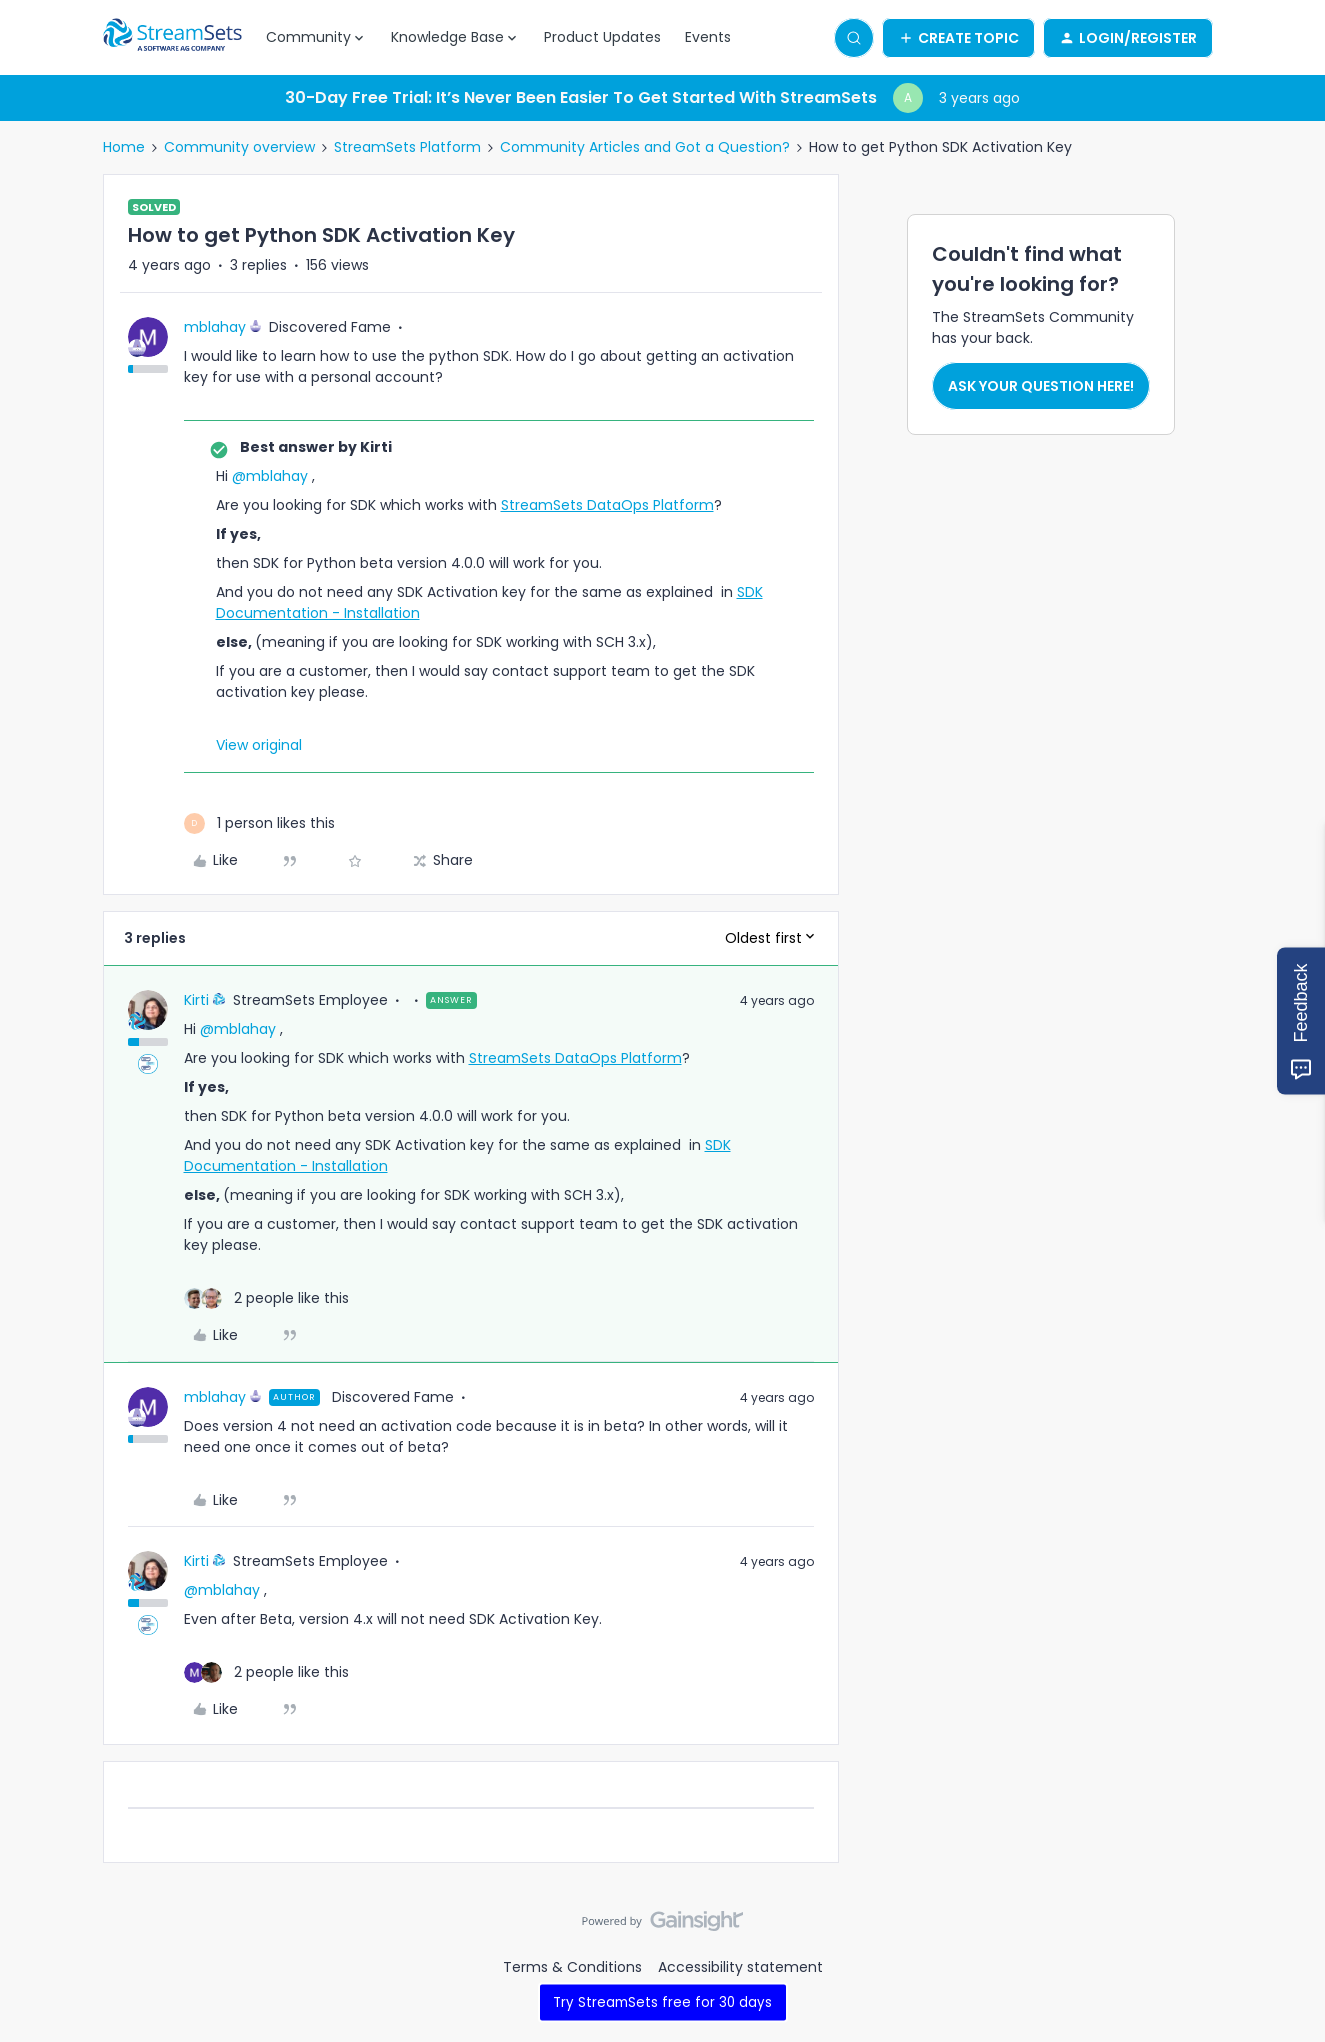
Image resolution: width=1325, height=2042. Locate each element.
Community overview (239, 147)
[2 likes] (266, 1298)
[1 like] (259, 823)
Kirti (196, 1000)
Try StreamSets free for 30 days (662, 2001)
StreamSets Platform (407, 147)
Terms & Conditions (572, 1967)
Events (708, 37)
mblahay (215, 327)
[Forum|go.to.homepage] (173, 38)
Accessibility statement (740, 1967)
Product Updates (602, 37)
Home (124, 147)
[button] (958, 38)
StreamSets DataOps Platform (607, 505)
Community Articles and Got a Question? (645, 147)
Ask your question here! (1041, 386)
